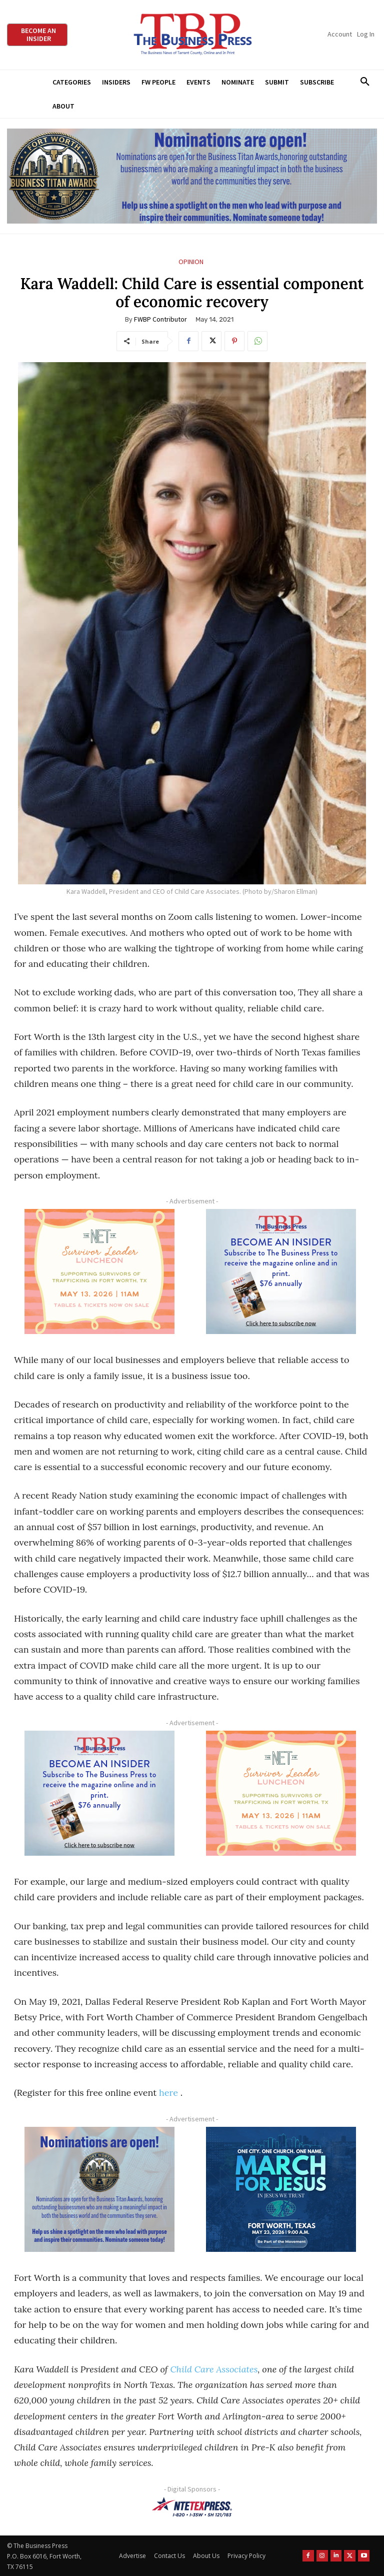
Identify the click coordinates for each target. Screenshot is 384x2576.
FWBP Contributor (160, 319)
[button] (364, 82)
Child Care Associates (214, 2369)
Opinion (191, 262)
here (168, 2092)
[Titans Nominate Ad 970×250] (192, 176)
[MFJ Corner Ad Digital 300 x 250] (281, 2189)
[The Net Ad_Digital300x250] (99, 1271)
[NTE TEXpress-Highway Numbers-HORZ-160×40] (192, 2507)
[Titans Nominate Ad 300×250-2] (99, 2189)
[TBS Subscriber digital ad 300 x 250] (281, 1271)
